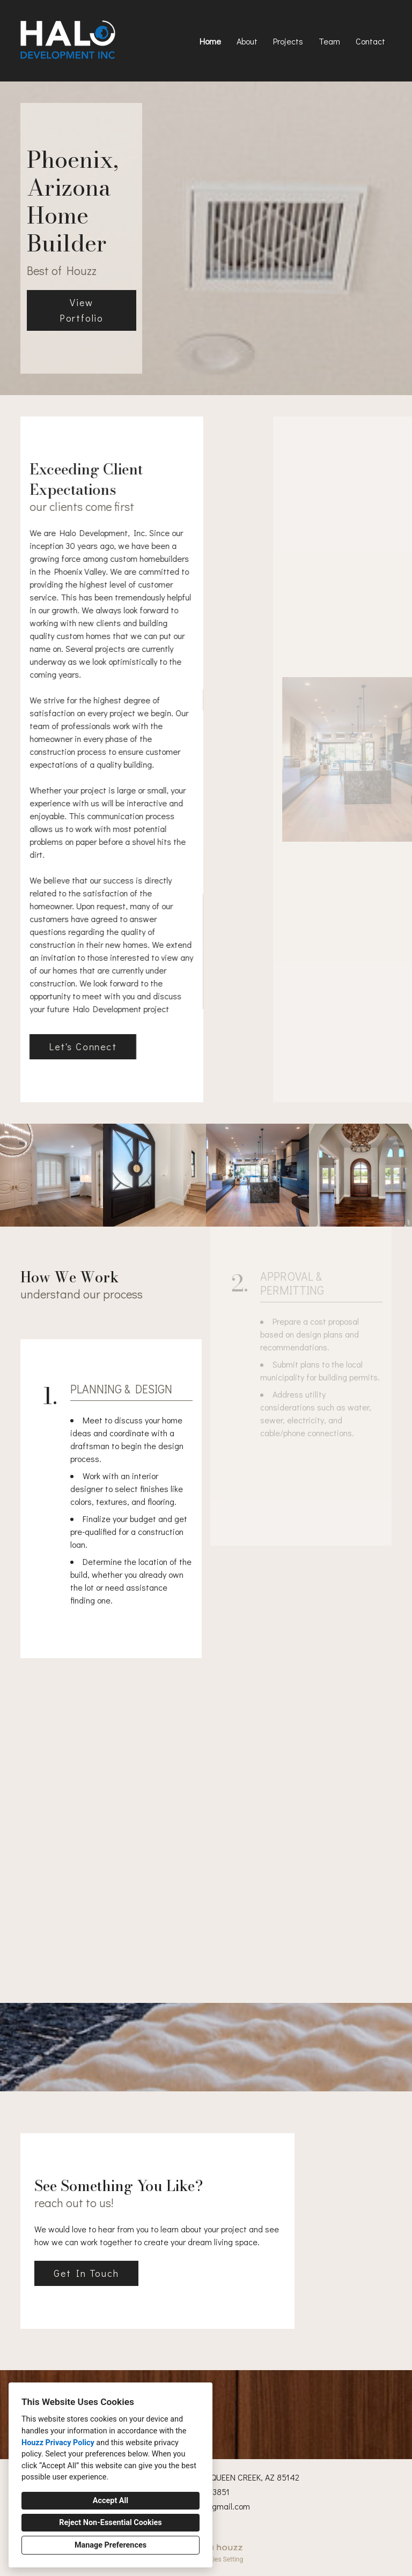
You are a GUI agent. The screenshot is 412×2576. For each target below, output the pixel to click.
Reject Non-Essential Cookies (110, 2522)
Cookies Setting (221, 2559)
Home (210, 41)
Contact (370, 41)
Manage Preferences (110, 2545)
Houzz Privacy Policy (57, 2442)
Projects (288, 41)
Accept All (110, 2500)
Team (329, 41)
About (247, 41)
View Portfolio (82, 310)
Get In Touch (86, 2273)
